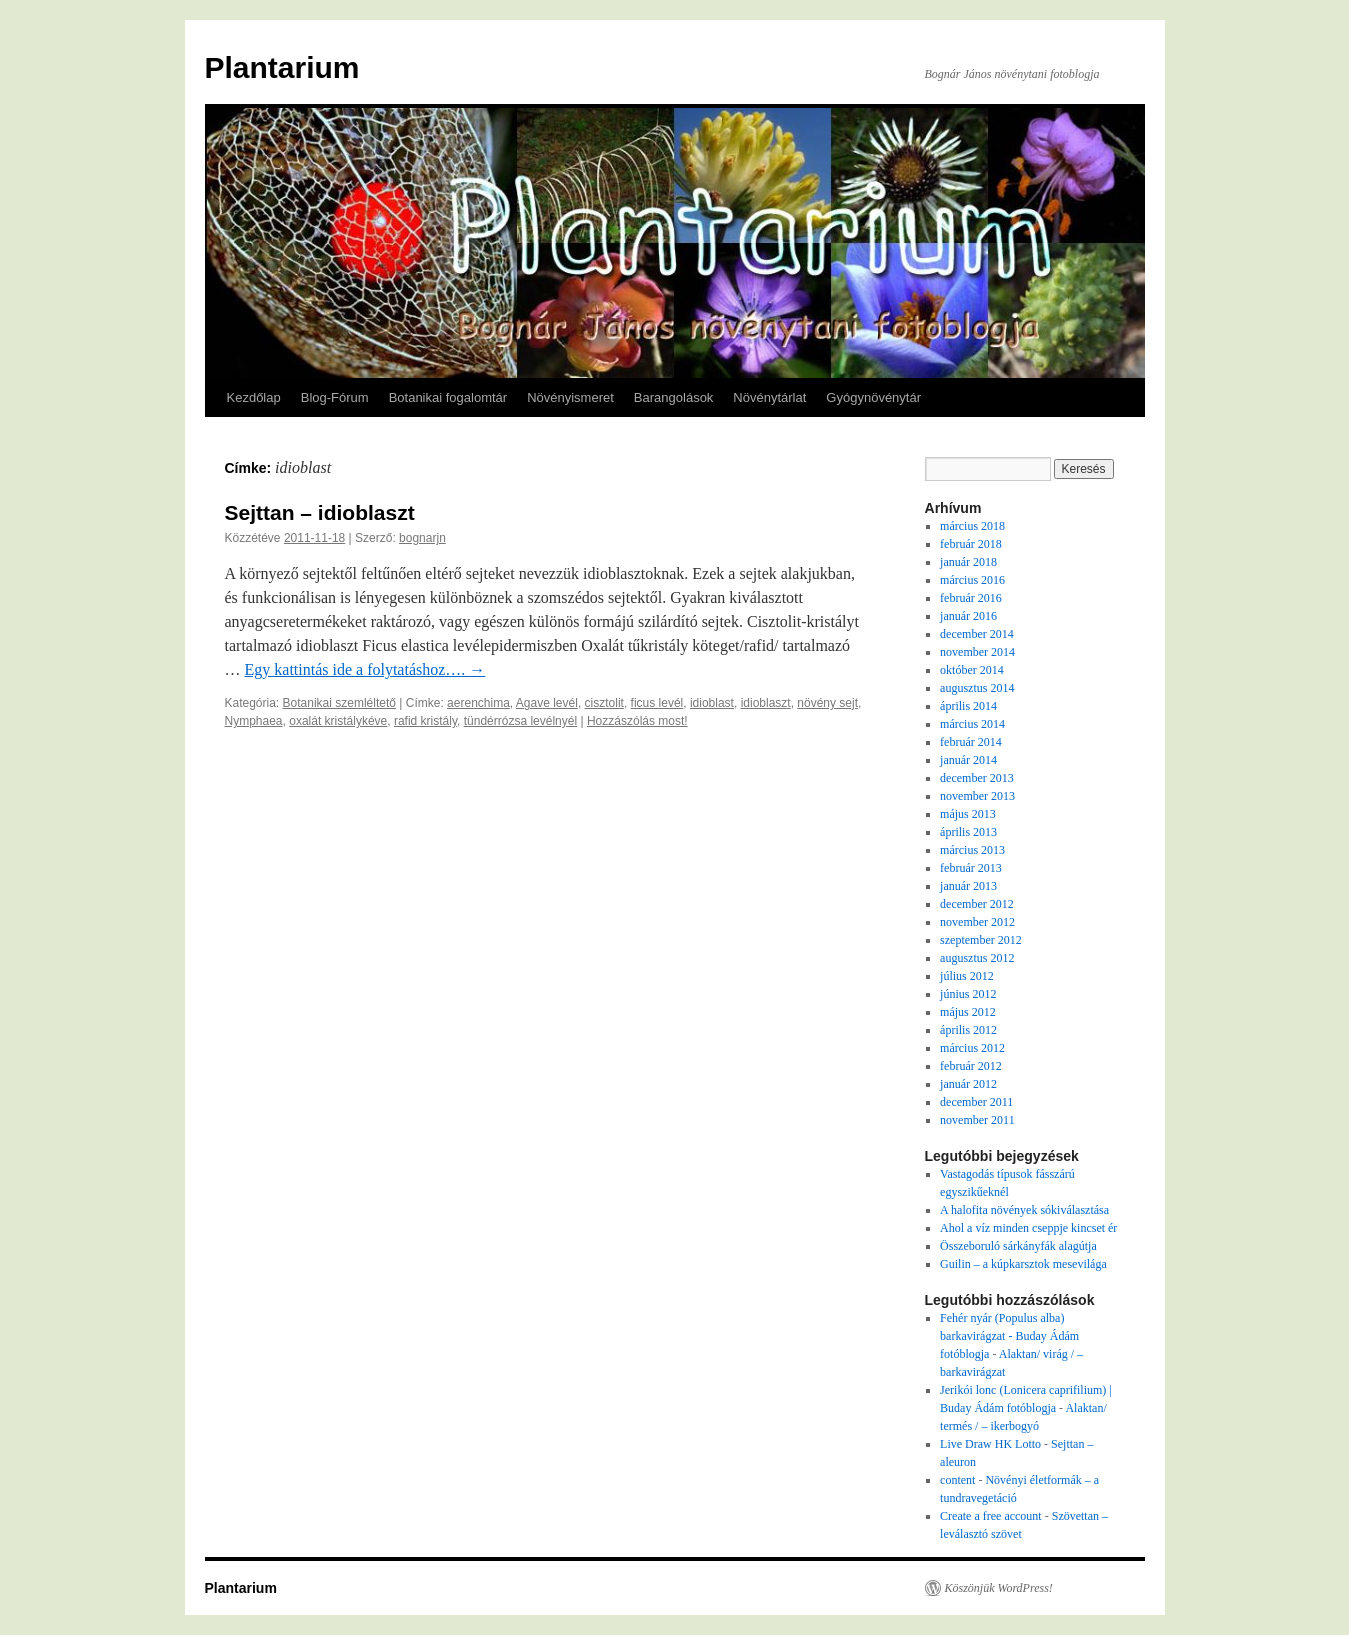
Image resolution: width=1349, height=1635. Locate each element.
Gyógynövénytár (873, 397)
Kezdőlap (254, 397)
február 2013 (971, 868)
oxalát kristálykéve (338, 721)
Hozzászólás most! (637, 721)
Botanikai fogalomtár (448, 397)
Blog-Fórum (335, 397)
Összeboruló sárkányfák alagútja (1018, 1246)
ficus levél (657, 703)
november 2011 (977, 1120)
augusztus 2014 (977, 688)
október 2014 (972, 670)
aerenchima (478, 703)
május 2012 (968, 1012)
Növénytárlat (769, 397)
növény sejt (827, 703)
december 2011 (976, 1102)
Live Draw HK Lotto (990, 1444)
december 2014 (977, 634)
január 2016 (968, 616)
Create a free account (991, 1516)
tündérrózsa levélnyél (520, 721)
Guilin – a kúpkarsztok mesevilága (1023, 1264)
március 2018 (972, 526)
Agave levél (547, 703)
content (957, 1480)
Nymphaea (254, 721)
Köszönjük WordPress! (999, 1588)
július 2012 (967, 976)
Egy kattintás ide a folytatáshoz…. (365, 669)
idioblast (712, 703)
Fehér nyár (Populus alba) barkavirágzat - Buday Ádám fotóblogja (1009, 1336)
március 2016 (972, 580)
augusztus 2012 (977, 958)
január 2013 (968, 886)
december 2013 (977, 778)
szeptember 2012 (981, 940)
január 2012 (968, 1084)
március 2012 (972, 1048)
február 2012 (971, 1066)
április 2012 (968, 1030)
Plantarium (282, 67)
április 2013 (968, 832)
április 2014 (968, 706)
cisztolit (604, 703)
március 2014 (972, 724)
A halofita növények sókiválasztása (1024, 1210)
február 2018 (971, 544)
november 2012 (977, 922)
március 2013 (972, 850)
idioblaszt (766, 703)
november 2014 (977, 652)
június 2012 (968, 994)
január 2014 (968, 760)
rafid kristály (425, 721)
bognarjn (422, 538)
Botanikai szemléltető (339, 703)
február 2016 (971, 598)
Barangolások (674, 397)
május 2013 (968, 814)
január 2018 (968, 562)
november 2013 (977, 796)
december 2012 (977, 904)
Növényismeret (570, 397)
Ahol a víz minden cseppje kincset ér (1028, 1228)
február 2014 (971, 742)
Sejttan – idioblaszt (320, 512)
